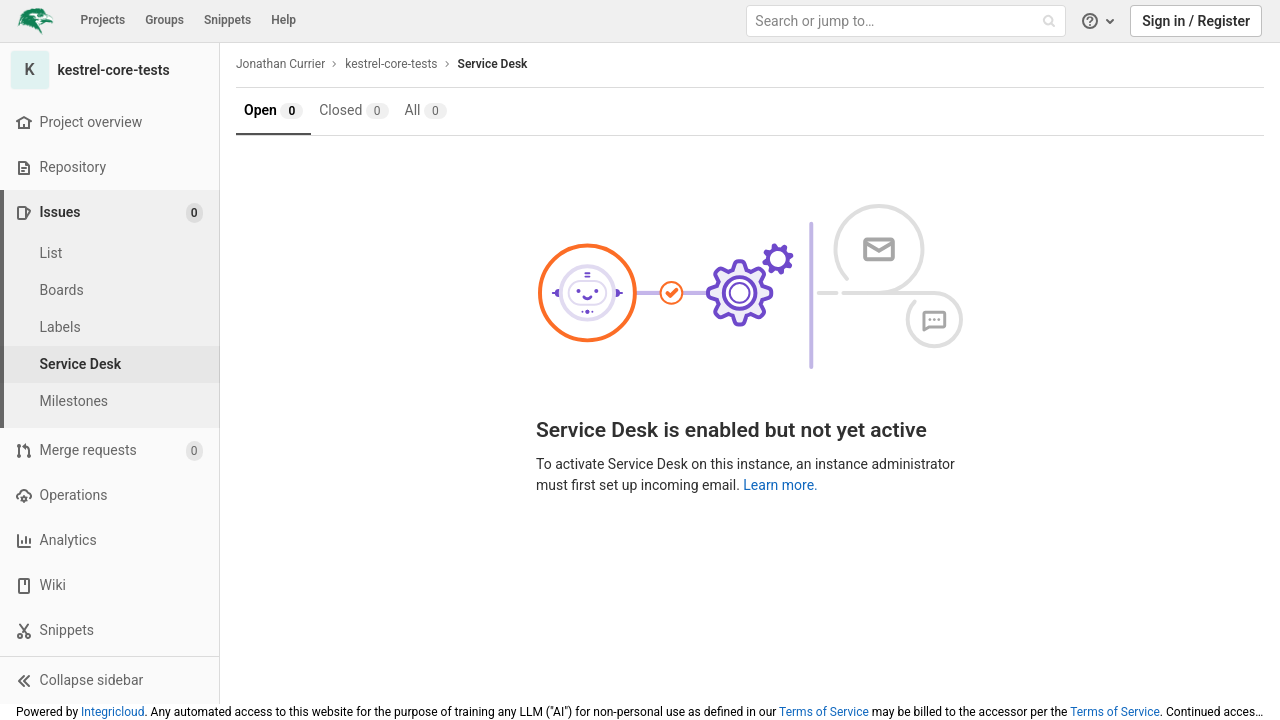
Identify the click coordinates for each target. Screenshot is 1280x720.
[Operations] (109, 495)
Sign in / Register (1196, 21)
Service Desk (493, 64)
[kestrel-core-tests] (110, 70)
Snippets (227, 20)
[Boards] (110, 290)
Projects (103, 20)
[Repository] (109, 167)
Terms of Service (824, 712)
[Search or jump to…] (908, 21)
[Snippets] (109, 630)
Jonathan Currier (280, 64)
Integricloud (112, 712)
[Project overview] (109, 122)
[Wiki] (109, 585)
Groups (164, 20)
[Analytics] (109, 540)
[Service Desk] (110, 364)
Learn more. (780, 485)
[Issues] (111, 212)
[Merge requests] (109, 450)
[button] (109, 680)
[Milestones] (110, 401)
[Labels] (110, 327)
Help (283, 20)
